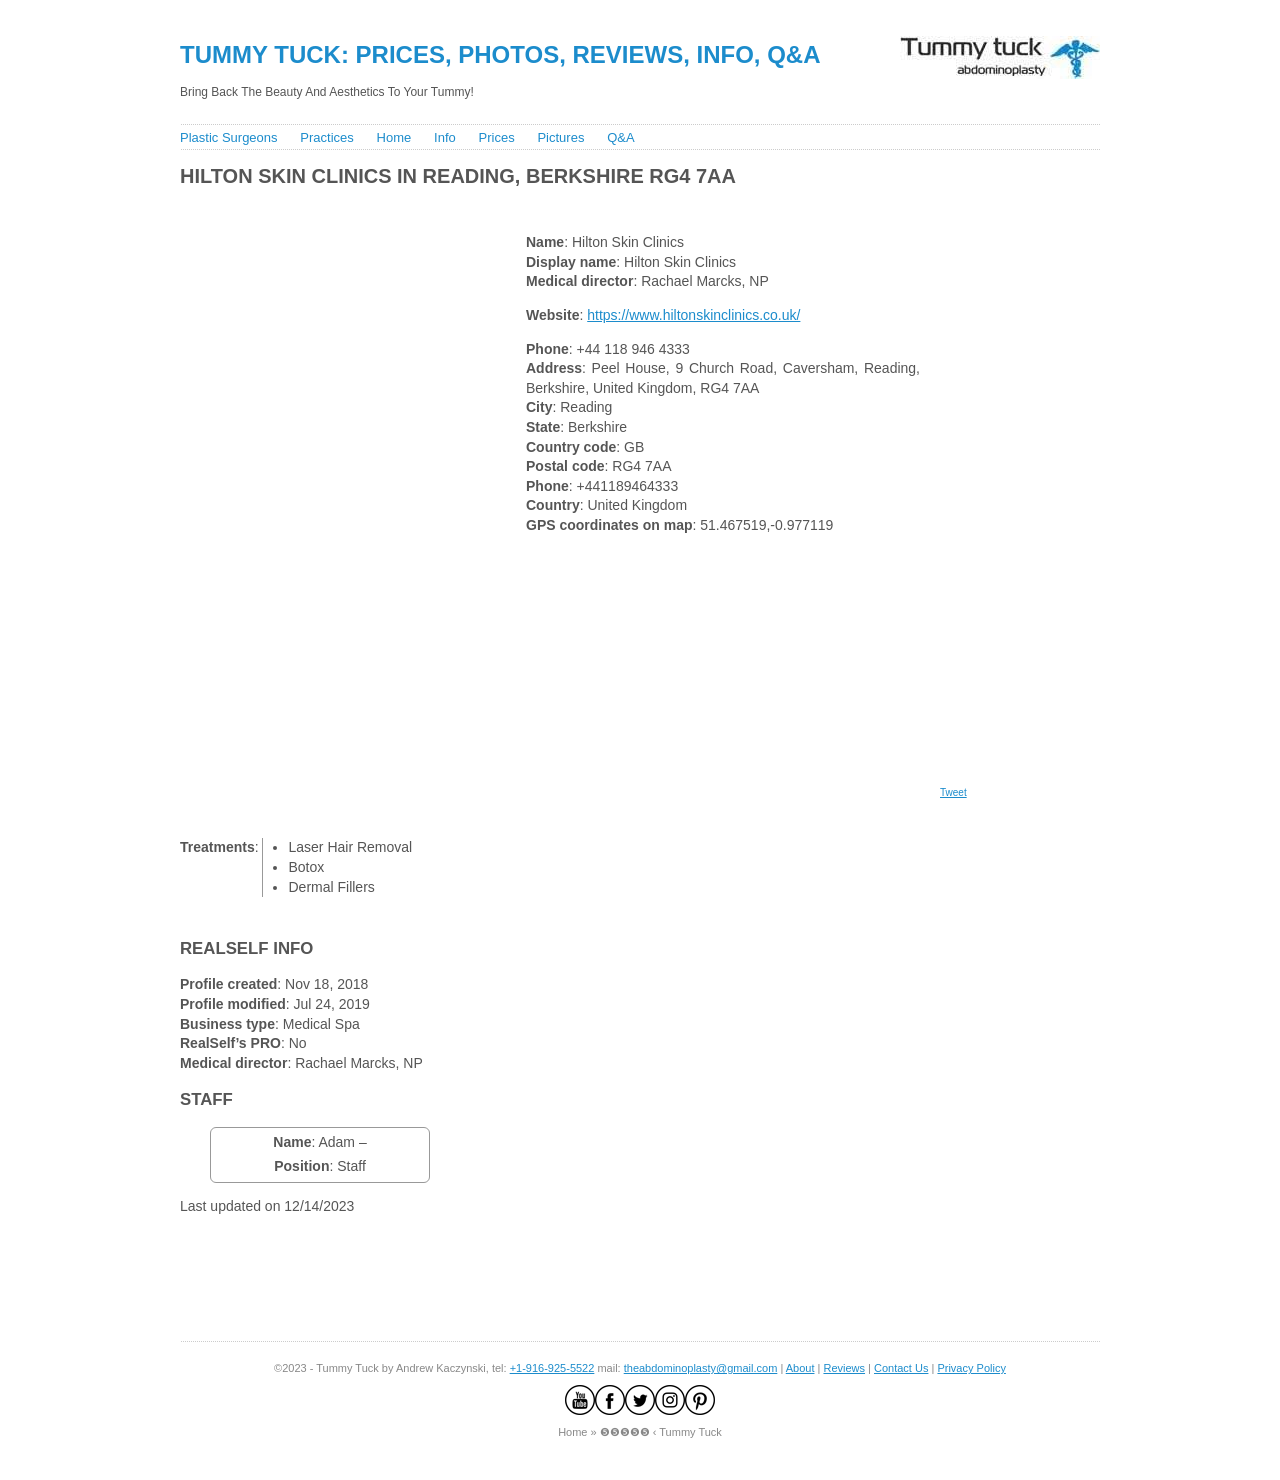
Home (394, 137)
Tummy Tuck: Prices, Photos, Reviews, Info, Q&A (500, 54)
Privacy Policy (971, 1368)
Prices (497, 137)
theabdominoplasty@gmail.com (701, 1368)
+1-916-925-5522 (552, 1368)
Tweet (953, 792)
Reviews (844, 1368)
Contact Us (901, 1368)
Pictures (560, 137)
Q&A (620, 137)
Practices (326, 137)
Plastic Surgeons (229, 137)
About (800, 1368)
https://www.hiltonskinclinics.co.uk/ (693, 315)
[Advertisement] (539, 205)
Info (445, 137)
